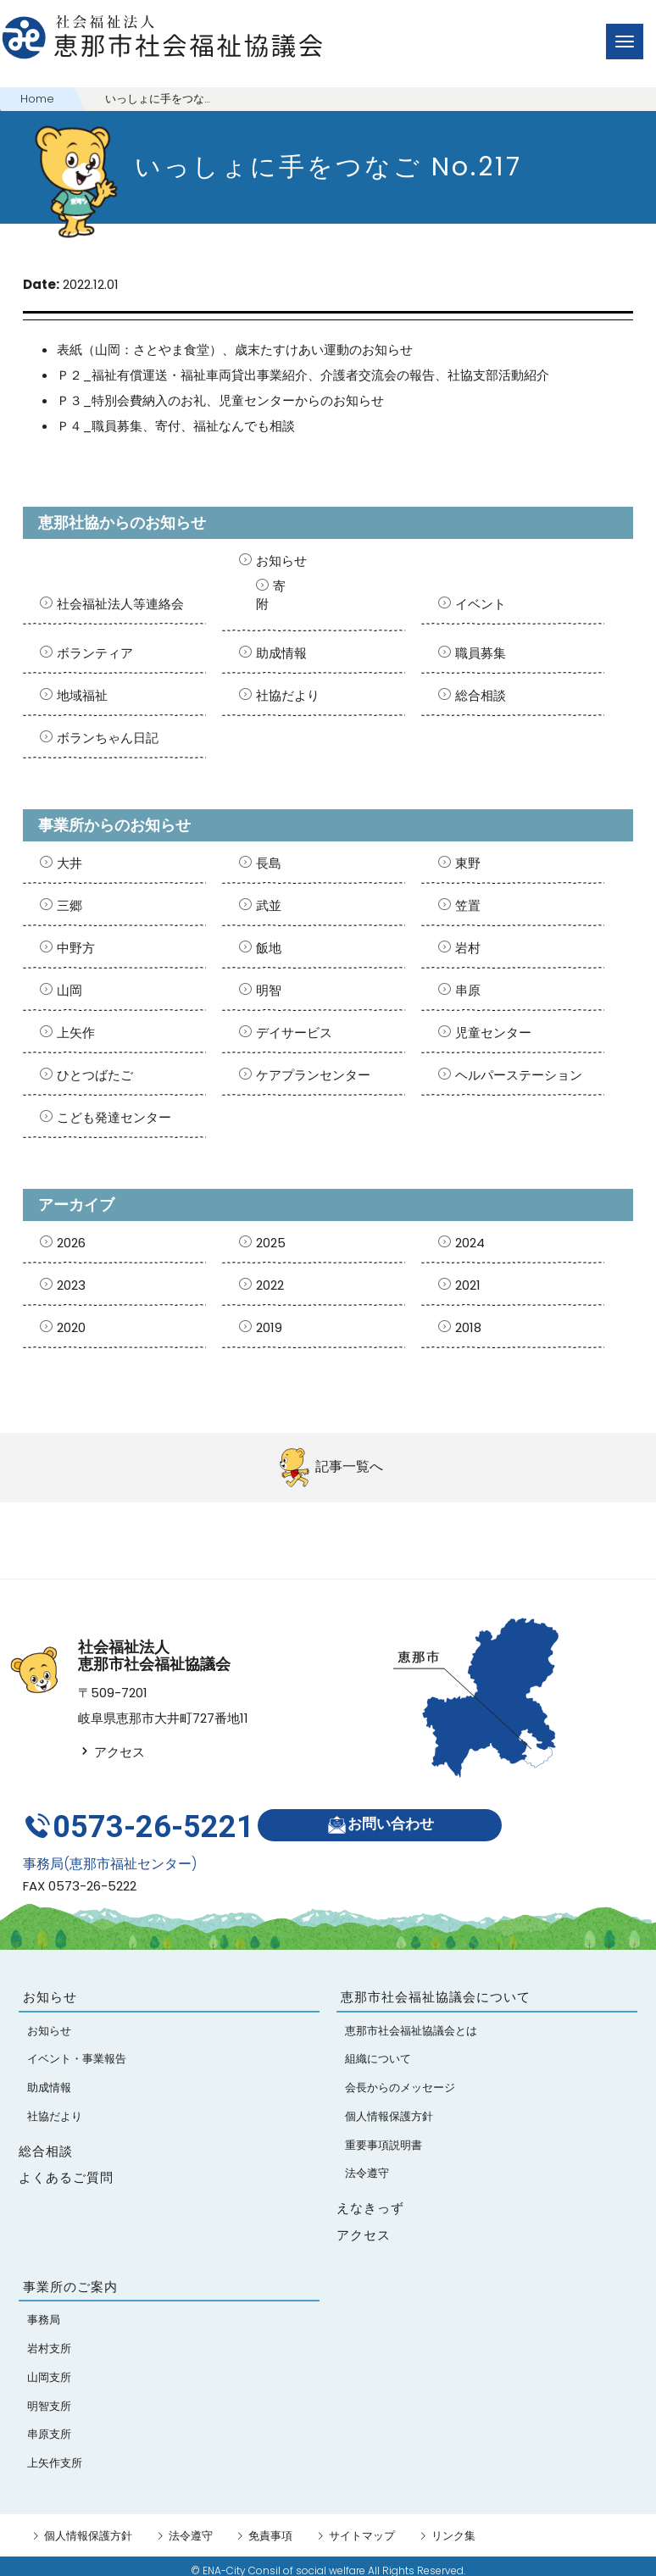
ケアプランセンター (313, 1075)
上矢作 (76, 1032)
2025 (271, 1243)
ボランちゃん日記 (107, 738)
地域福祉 (82, 695)
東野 (468, 863)
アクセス (111, 1752)
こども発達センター (114, 1117)
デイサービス (294, 1032)
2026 (71, 1243)
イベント (480, 604)
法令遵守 (191, 2527)
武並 (268, 905)
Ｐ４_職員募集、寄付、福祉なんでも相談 (176, 426)
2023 (71, 1285)
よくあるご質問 (66, 2169)
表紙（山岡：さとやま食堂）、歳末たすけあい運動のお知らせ (235, 349)
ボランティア (95, 653)
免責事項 (270, 2527)
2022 (270, 1285)
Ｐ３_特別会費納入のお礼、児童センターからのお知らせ (220, 400)
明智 (268, 990)
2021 (468, 1285)
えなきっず (370, 2199)
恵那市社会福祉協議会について (436, 1988)
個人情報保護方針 (88, 2527)
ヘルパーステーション (518, 1075)
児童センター (493, 1032)
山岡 (69, 990)
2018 (468, 1327)
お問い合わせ (385, 1821)
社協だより (288, 695)
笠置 (468, 905)
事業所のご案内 (70, 2278)
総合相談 (480, 695)
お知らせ (281, 560)
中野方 (76, 948)
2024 (470, 1243)
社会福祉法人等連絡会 (120, 604)
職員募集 (480, 653)
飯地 (268, 948)
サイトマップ (362, 2527)
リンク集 (453, 2527)
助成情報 (281, 653)
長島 (268, 863)
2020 (71, 1327)
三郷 (69, 905)
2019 (269, 1327)
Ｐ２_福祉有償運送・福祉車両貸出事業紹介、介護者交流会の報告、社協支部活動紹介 (303, 375)
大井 (69, 863)
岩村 (468, 948)
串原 (468, 990)
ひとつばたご (95, 1075)
